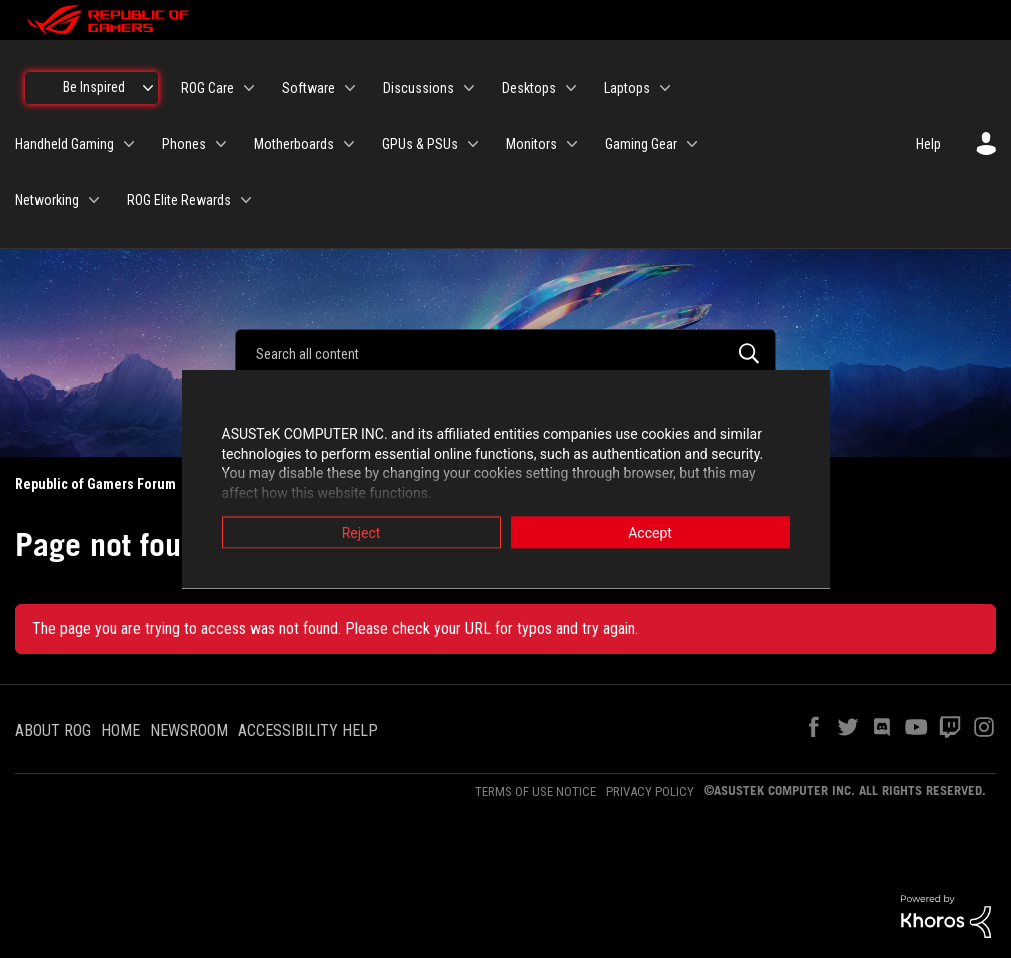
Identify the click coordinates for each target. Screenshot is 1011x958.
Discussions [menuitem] (418, 88)
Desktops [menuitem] (529, 88)
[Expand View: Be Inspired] (148, 88)
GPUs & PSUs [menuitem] (420, 144)
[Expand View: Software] (350, 88)
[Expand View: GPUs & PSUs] (473, 144)
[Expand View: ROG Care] (249, 88)
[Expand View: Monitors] (572, 144)
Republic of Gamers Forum (95, 484)
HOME (120, 730)
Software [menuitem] (308, 88)
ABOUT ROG (53, 730)
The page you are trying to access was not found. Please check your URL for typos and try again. (335, 628)
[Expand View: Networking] (94, 200)
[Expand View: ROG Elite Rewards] (246, 200)
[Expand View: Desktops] (571, 88)
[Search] (505, 353)
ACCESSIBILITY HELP (308, 730)
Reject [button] (361, 533)
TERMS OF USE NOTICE (535, 791)
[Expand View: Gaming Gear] (692, 144)
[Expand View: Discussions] (469, 88)
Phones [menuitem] (184, 144)
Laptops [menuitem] (627, 88)
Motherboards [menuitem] (294, 144)
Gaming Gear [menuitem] (641, 144)
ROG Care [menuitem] (207, 88)
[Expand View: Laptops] (665, 88)
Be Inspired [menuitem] (94, 87)
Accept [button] (650, 533)
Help (928, 144)
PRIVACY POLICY (650, 791)
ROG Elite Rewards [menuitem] (179, 200)
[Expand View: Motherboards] (349, 144)
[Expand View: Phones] (221, 144)
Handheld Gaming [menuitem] (64, 144)
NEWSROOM (189, 730)
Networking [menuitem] (47, 200)
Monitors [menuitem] (531, 144)
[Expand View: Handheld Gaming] (129, 144)
